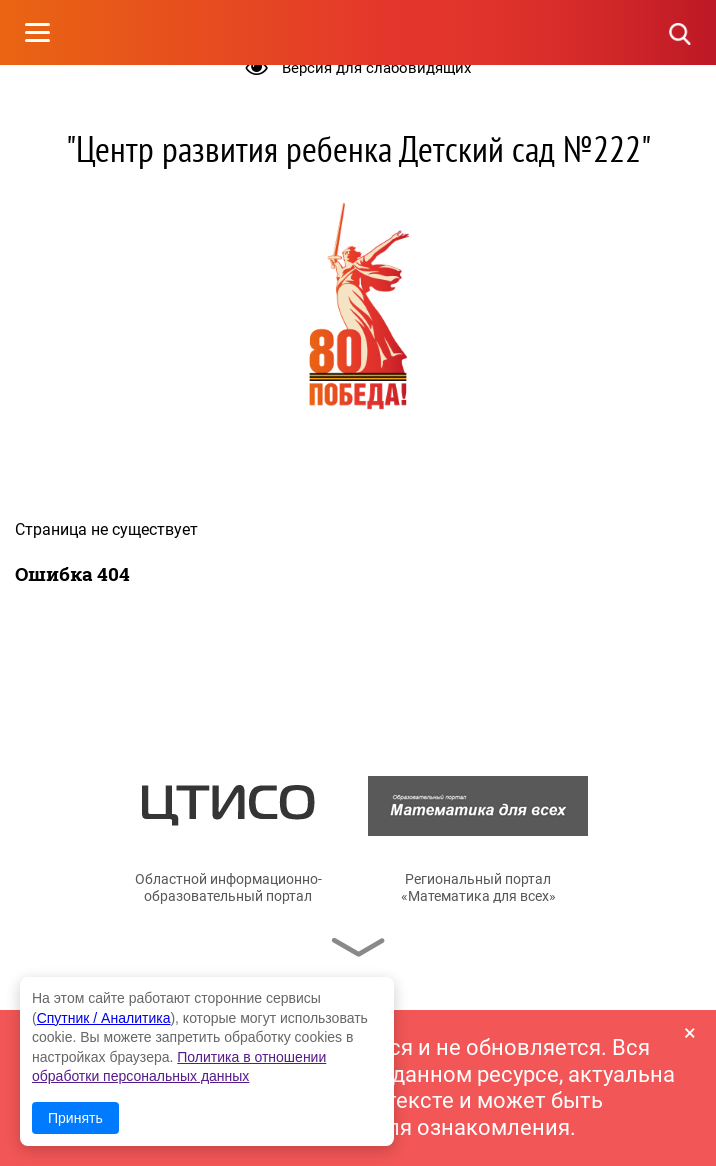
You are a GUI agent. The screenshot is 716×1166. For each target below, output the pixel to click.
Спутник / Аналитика (104, 1018)
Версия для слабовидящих (376, 68)
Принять (75, 1118)
